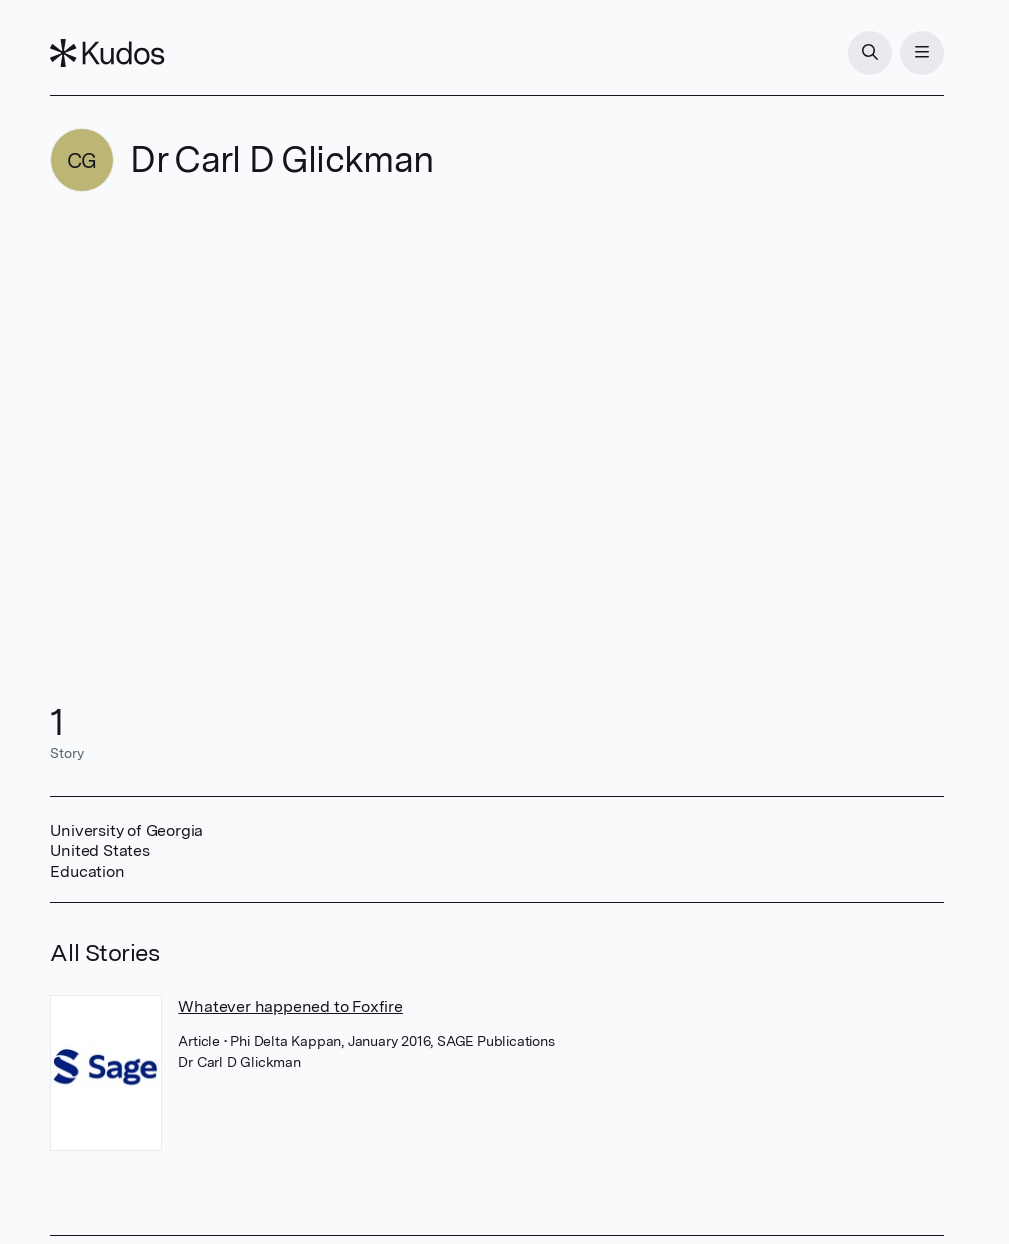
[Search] (870, 53)
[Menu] (922, 53)
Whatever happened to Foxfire (290, 1006)
